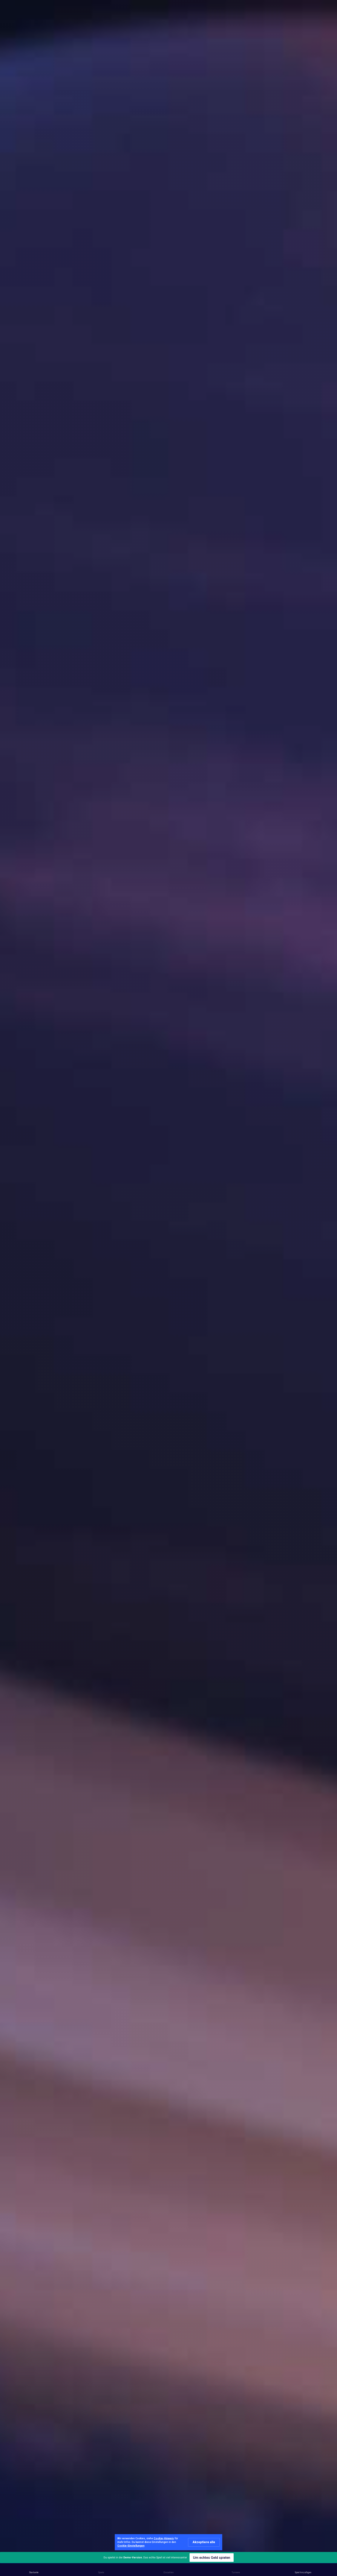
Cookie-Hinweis (164, 2538)
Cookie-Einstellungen (130, 2545)
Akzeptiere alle (204, 2542)
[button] (34, 2569)
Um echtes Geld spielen (211, 2558)
